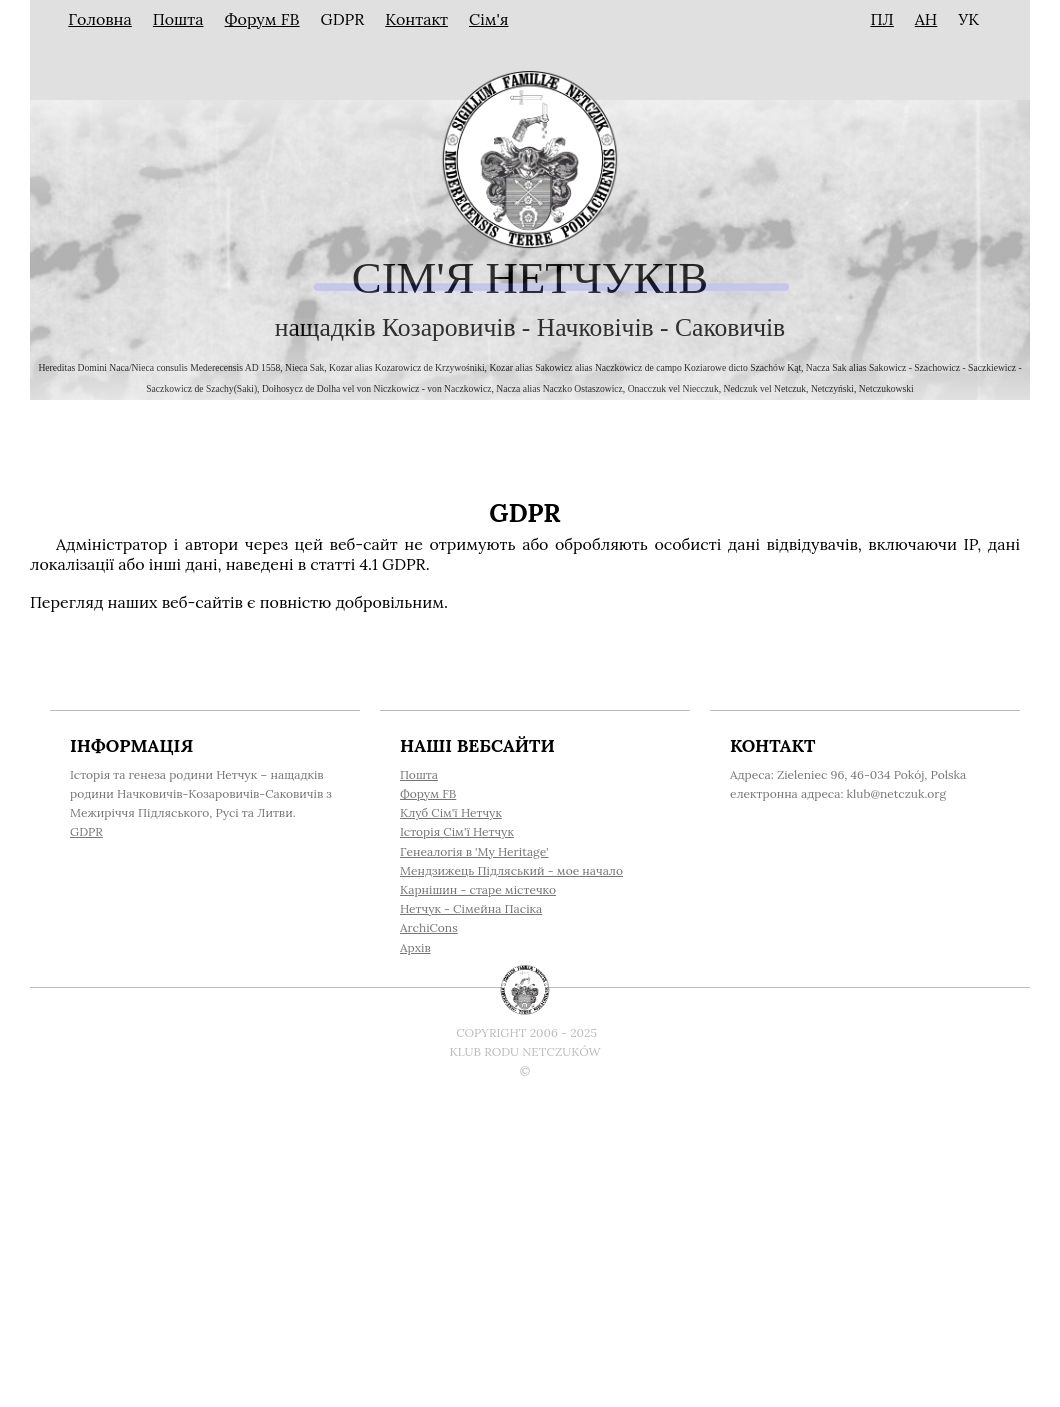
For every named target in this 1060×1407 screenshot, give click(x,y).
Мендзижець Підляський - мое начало (511, 870)
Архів (415, 947)
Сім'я (489, 19)
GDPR (86, 831)
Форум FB (262, 19)
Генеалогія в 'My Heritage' (474, 851)
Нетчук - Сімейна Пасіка (471, 908)
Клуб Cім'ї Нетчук (451, 812)
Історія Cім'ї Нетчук (457, 831)
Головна (100, 19)
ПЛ (881, 19)
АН (926, 19)
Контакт (416, 19)
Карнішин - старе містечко (478, 889)
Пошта (178, 19)
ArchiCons (429, 927)
